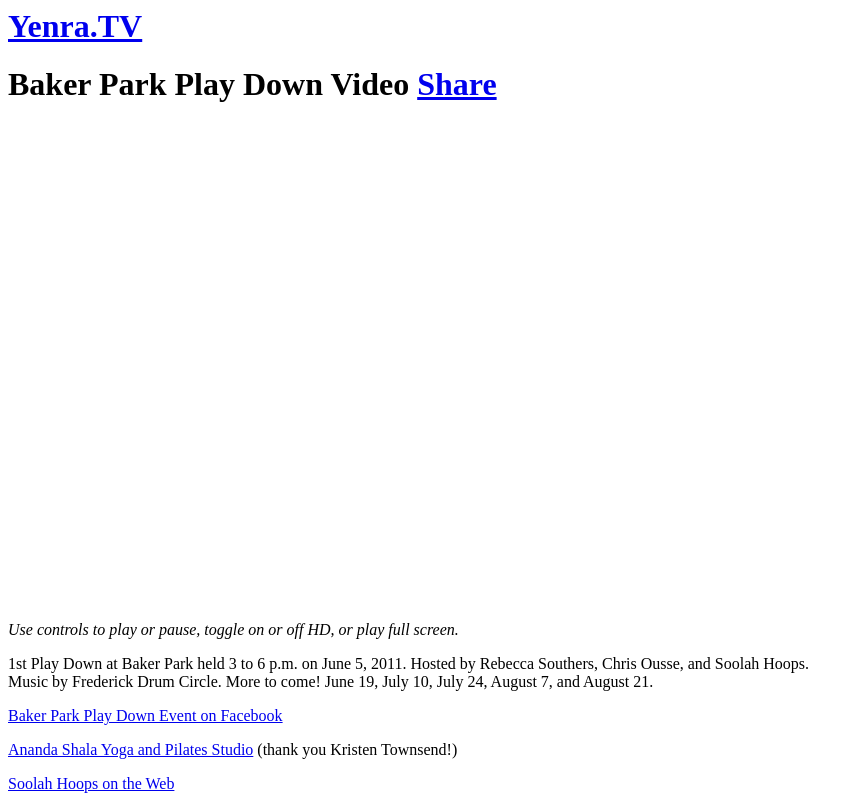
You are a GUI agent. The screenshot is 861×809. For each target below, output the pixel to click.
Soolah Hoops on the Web (91, 783)
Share (456, 84)
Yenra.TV (75, 26)
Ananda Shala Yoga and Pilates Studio (130, 749)
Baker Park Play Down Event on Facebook (145, 715)
